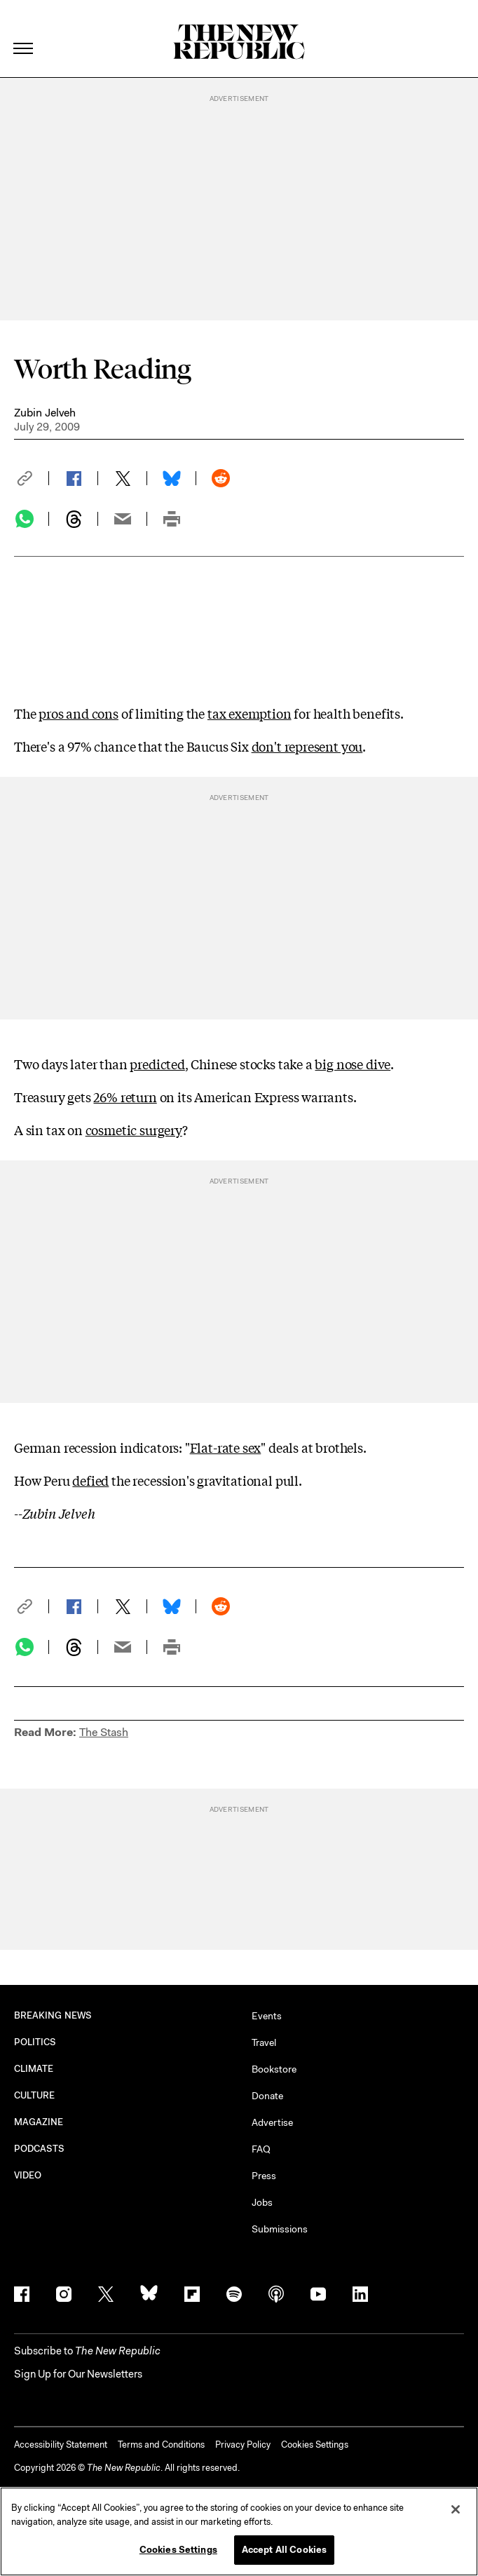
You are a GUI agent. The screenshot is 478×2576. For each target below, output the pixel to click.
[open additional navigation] (23, 31)
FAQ (261, 2149)
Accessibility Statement (60, 2444)
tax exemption (249, 713)
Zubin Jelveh (45, 412)
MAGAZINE (39, 2122)
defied (90, 1480)
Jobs (262, 2202)
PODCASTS (39, 2149)
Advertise (272, 2122)
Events (267, 2015)
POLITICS (35, 2042)
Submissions (280, 2229)
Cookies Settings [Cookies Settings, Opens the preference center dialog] (178, 2551)
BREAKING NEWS (53, 2015)
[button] (31, 478)
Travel (264, 2042)
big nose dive (352, 1064)
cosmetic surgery (134, 1129)
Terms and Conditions (161, 2444)
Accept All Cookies (284, 2551)
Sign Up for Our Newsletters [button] (78, 2374)
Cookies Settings (314, 2444)
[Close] (455, 2510)
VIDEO (27, 2175)
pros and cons (78, 713)
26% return (124, 1096)
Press (264, 2175)
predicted (157, 1064)
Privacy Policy (243, 2444)
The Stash (103, 1732)
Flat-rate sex (225, 1447)
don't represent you (307, 746)
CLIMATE (34, 2069)
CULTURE (34, 2095)
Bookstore (274, 2069)
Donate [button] (267, 2095)
